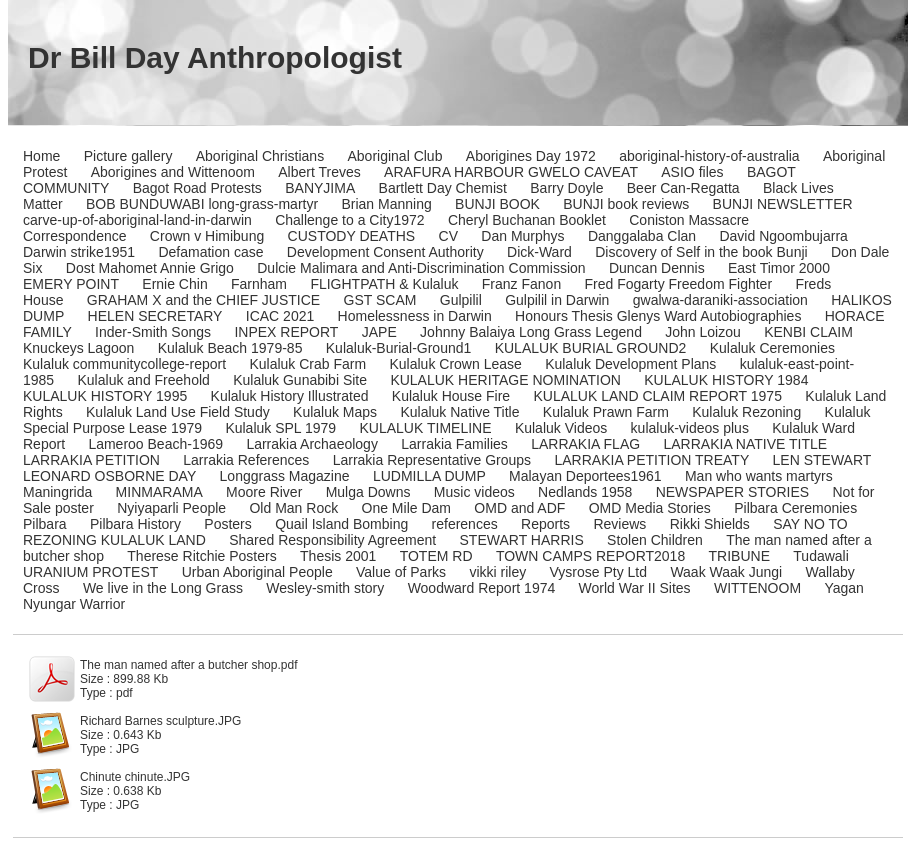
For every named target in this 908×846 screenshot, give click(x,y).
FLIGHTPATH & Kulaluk (384, 284)
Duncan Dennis (657, 268)
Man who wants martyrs (759, 476)
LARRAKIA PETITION (91, 460)
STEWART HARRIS (522, 540)
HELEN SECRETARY (155, 316)
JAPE (379, 332)
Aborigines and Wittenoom (173, 172)
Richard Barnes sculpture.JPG (160, 721)
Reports (545, 524)
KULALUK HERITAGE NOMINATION (505, 380)
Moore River (264, 492)
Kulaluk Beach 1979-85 (230, 348)
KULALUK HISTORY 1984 (726, 380)
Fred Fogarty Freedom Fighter (679, 284)
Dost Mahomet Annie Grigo (150, 268)
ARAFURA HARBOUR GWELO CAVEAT (511, 172)
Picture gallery (128, 156)
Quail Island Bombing (341, 524)
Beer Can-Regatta (683, 188)
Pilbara (45, 524)
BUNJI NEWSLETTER (783, 204)
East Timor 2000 (779, 268)
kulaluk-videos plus (690, 428)
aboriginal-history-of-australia (709, 156)
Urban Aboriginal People (257, 572)
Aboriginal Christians (260, 156)
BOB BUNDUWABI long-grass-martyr (202, 204)
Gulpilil (461, 300)
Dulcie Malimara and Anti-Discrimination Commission (421, 268)
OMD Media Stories (650, 508)
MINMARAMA (159, 492)
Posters (227, 524)
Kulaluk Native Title (459, 412)
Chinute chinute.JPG (135, 777)
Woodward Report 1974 (482, 588)
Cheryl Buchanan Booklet (527, 220)
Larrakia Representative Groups (432, 460)
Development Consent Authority (385, 252)
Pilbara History (135, 524)
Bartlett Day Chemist (443, 188)
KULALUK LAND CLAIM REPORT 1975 (657, 396)
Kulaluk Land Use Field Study (178, 412)
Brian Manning (386, 204)
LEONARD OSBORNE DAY (109, 476)
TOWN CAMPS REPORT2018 (590, 556)
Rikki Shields (710, 524)
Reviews (619, 524)
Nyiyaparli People (171, 508)
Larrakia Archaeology (312, 444)
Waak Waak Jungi (726, 572)
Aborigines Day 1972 (531, 156)
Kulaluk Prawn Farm (606, 412)
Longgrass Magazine (285, 476)
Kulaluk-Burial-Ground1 (399, 348)
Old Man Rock (293, 508)
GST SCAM (380, 300)
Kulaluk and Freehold (144, 380)
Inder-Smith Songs (153, 332)
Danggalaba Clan (642, 236)
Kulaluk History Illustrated (290, 396)
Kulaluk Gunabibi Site (300, 380)
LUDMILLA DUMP (429, 476)
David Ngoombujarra (783, 236)
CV (448, 236)
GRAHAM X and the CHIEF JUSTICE (203, 300)
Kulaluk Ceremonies (772, 348)
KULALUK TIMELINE (426, 428)
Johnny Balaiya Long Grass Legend (531, 332)
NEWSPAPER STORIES (733, 492)
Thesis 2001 (338, 556)
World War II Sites (635, 588)
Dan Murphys (522, 236)
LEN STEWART (822, 460)
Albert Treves (319, 172)
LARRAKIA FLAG (585, 444)
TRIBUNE (739, 556)
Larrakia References (246, 460)
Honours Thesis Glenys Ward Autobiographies (658, 316)
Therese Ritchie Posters (201, 556)
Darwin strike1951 (79, 252)
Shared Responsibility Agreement (332, 540)
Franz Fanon (521, 284)
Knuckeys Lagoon (78, 348)
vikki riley (497, 572)
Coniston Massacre (689, 220)
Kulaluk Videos (561, 428)
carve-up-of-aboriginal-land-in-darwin (137, 220)
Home (41, 156)
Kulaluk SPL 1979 (280, 428)
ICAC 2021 (280, 316)
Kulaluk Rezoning (746, 412)
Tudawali (821, 556)
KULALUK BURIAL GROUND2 (591, 348)
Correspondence (75, 236)
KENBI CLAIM (808, 332)
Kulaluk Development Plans (630, 364)
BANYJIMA (320, 188)
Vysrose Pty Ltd (599, 572)
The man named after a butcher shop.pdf (188, 665)
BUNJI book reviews (626, 204)
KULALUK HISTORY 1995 (105, 396)
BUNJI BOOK (497, 204)
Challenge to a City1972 (349, 220)
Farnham (259, 284)
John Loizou (703, 332)
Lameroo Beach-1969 (155, 444)
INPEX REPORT (286, 332)
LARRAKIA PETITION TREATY (651, 460)
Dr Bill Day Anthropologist (215, 57)
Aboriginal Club (395, 156)
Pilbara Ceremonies (795, 508)
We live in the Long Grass (163, 588)
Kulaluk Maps (335, 412)
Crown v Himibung (207, 236)
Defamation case (210, 252)
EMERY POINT (71, 284)
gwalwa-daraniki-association (720, 300)
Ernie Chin (174, 284)
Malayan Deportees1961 (585, 476)
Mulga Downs (368, 492)
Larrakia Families (454, 444)
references (465, 524)
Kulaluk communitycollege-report (124, 364)
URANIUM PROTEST (90, 572)
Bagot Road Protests (197, 188)
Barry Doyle (566, 188)
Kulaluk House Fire (451, 396)
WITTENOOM (757, 588)
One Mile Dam (406, 508)
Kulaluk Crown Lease (455, 364)
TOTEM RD (436, 556)
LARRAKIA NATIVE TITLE (745, 444)
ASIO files (692, 172)
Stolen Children (655, 540)
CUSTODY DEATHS (352, 236)
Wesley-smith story (325, 588)
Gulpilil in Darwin (557, 300)
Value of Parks (401, 572)
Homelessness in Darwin (415, 316)
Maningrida (57, 492)
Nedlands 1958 (585, 492)
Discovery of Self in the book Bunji (701, 252)
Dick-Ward (539, 252)
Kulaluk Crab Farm (307, 364)
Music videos (474, 492)
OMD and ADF (519, 508)
